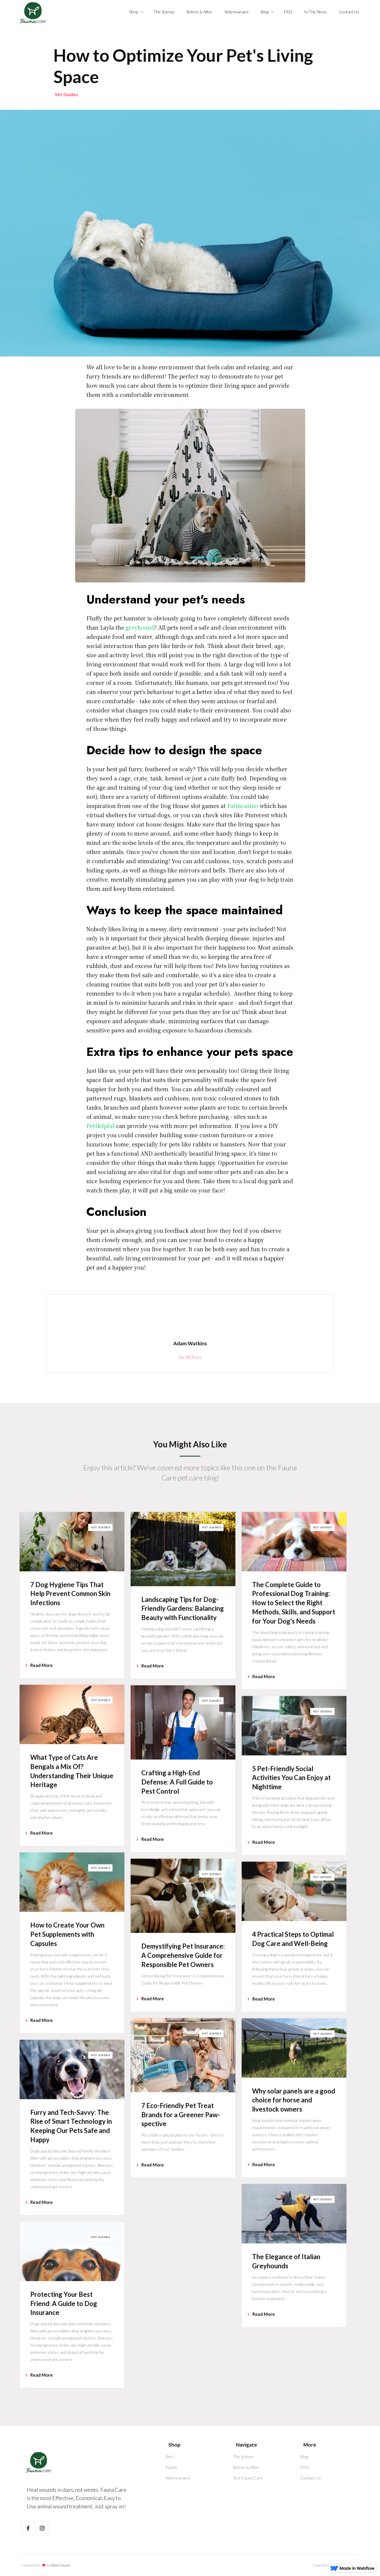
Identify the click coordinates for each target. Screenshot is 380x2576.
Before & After (199, 11)
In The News (315, 11)
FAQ (288, 11)
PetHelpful (100, 1125)
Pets (170, 2456)
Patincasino (242, 805)
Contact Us (349, 11)
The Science (164, 11)
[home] (33, 12)
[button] (135, 12)
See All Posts (190, 1357)
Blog (304, 2456)
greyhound (140, 627)
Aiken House (60, 2565)
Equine (172, 2467)
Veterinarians (236, 11)
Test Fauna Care (248, 2477)
